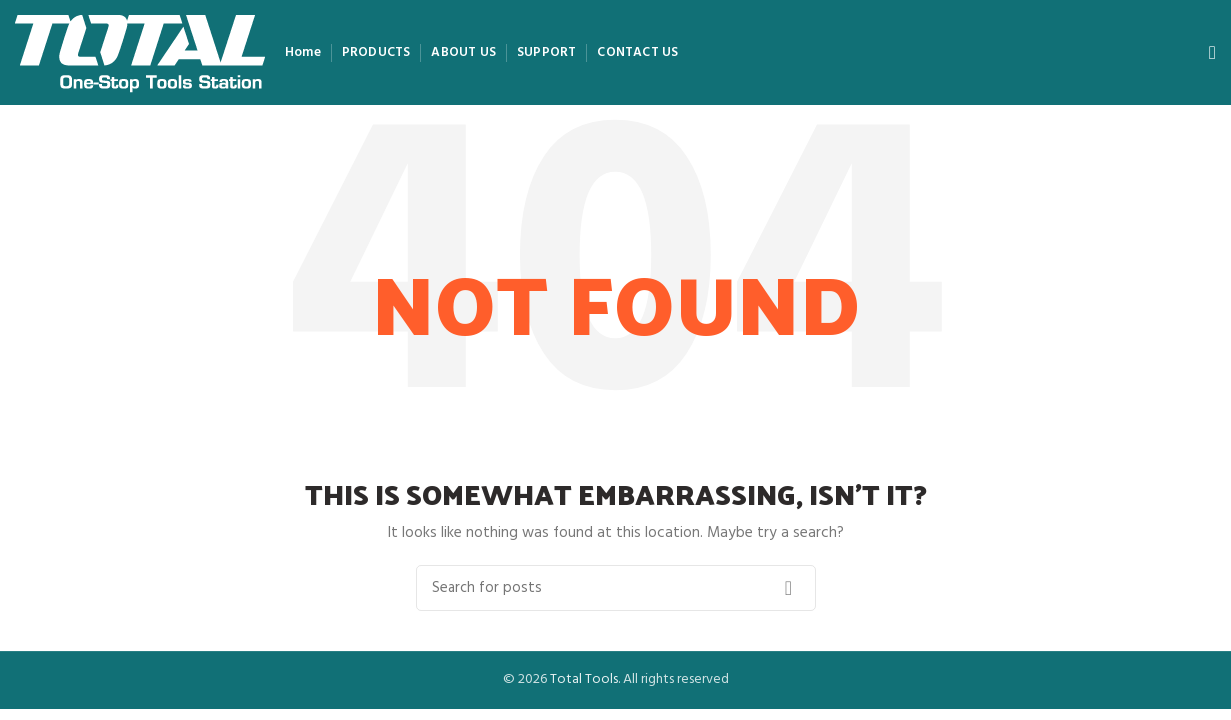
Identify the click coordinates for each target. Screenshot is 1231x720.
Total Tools (584, 679)
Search (789, 588)
